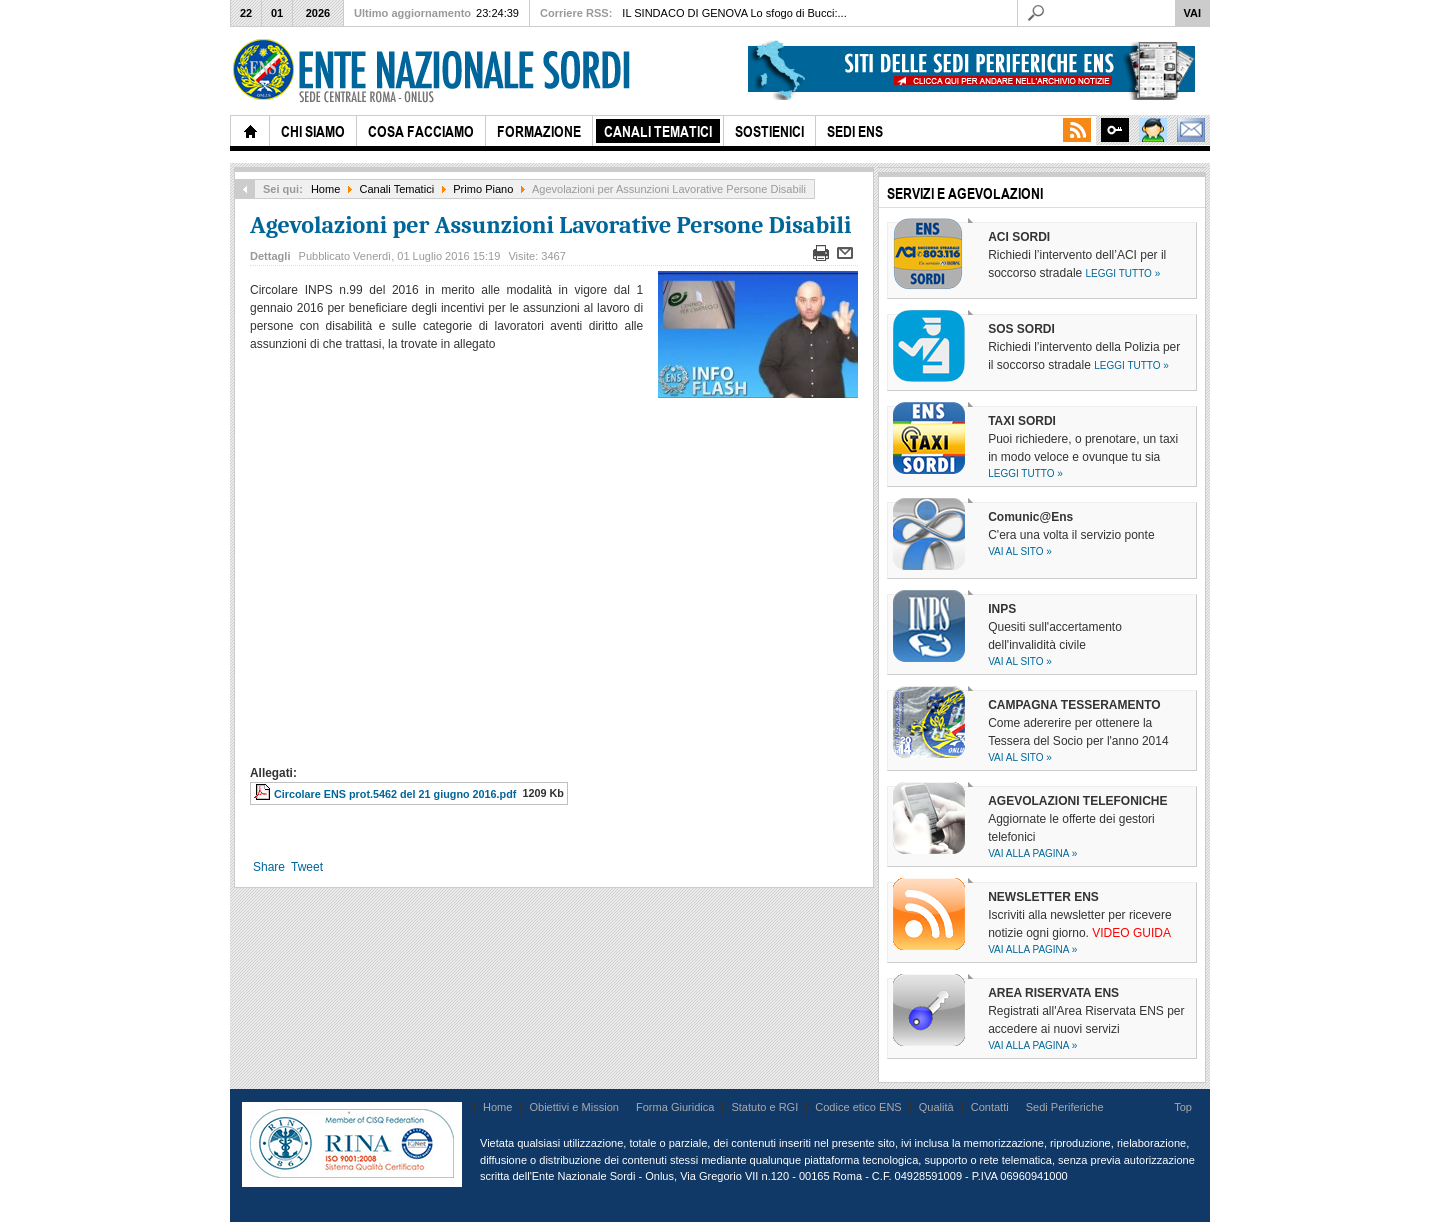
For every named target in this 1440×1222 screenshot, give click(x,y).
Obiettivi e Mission (574, 1107)
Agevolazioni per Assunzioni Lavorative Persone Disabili (550, 225)
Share (269, 867)
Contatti (990, 1107)
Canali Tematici (397, 189)
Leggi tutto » (1123, 273)
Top (1183, 1107)
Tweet (307, 867)
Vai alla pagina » (1032, 853)
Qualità (936, 1107)
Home (325, 189)
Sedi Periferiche (1065, 1107)
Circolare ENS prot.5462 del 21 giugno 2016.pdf (395, 794)
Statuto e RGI (764, 1107)
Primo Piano (483, 189)
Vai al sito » (1020, 551)
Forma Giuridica (675, 1107)
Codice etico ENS (858, 1107)
